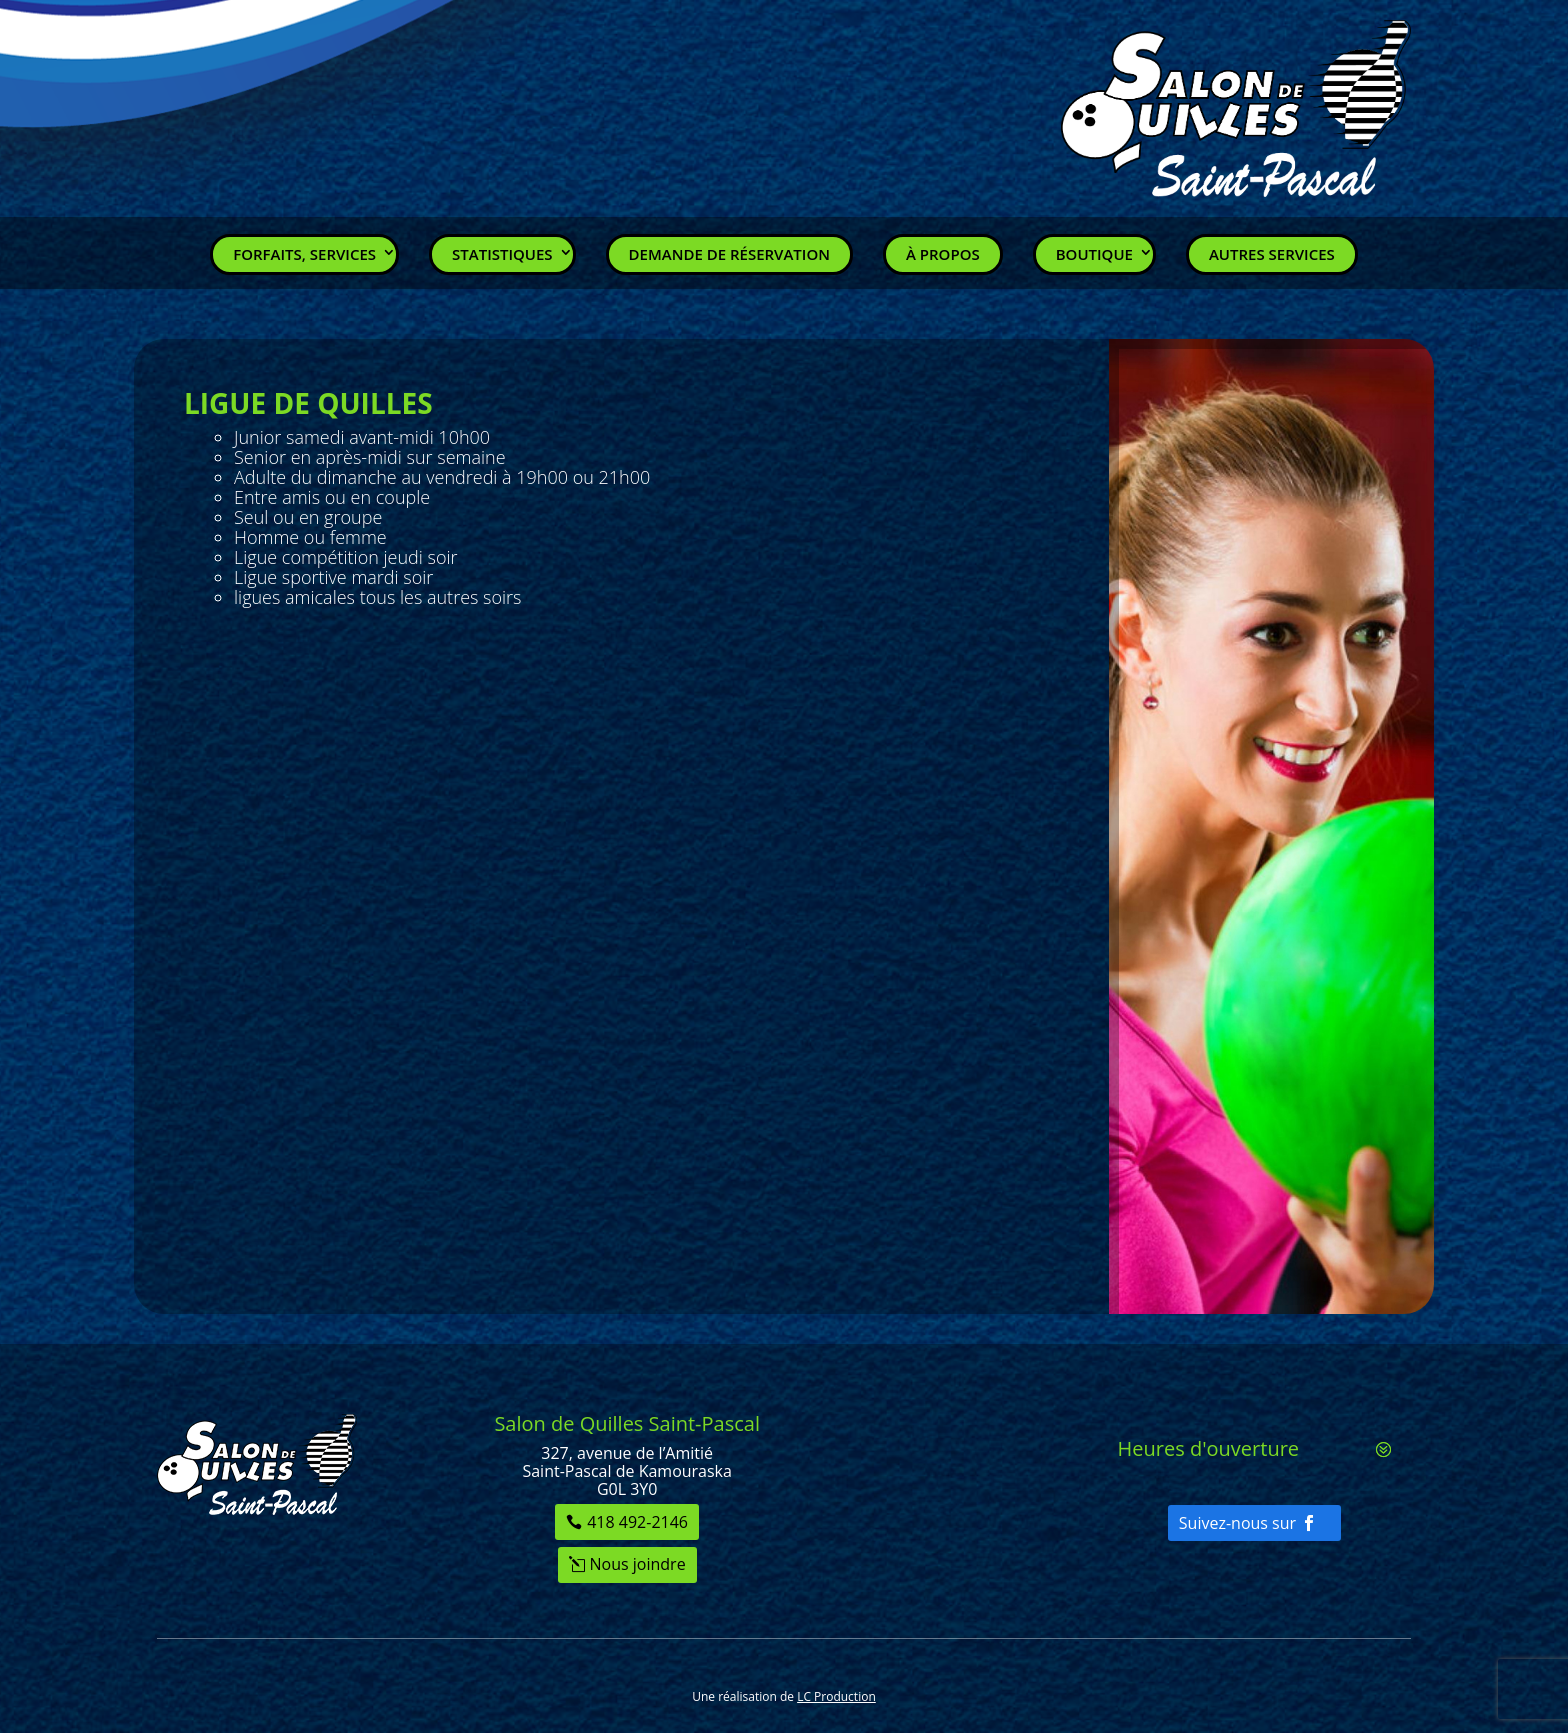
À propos (943, 254)
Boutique (1094, 254)
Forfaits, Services (304, 254)
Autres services (1272, 254)
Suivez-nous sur (1237, 1523)
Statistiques (502, 254)
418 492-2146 (637, 1522)
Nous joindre (638, 1564)
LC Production (836, 1696)
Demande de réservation (729, 254)
